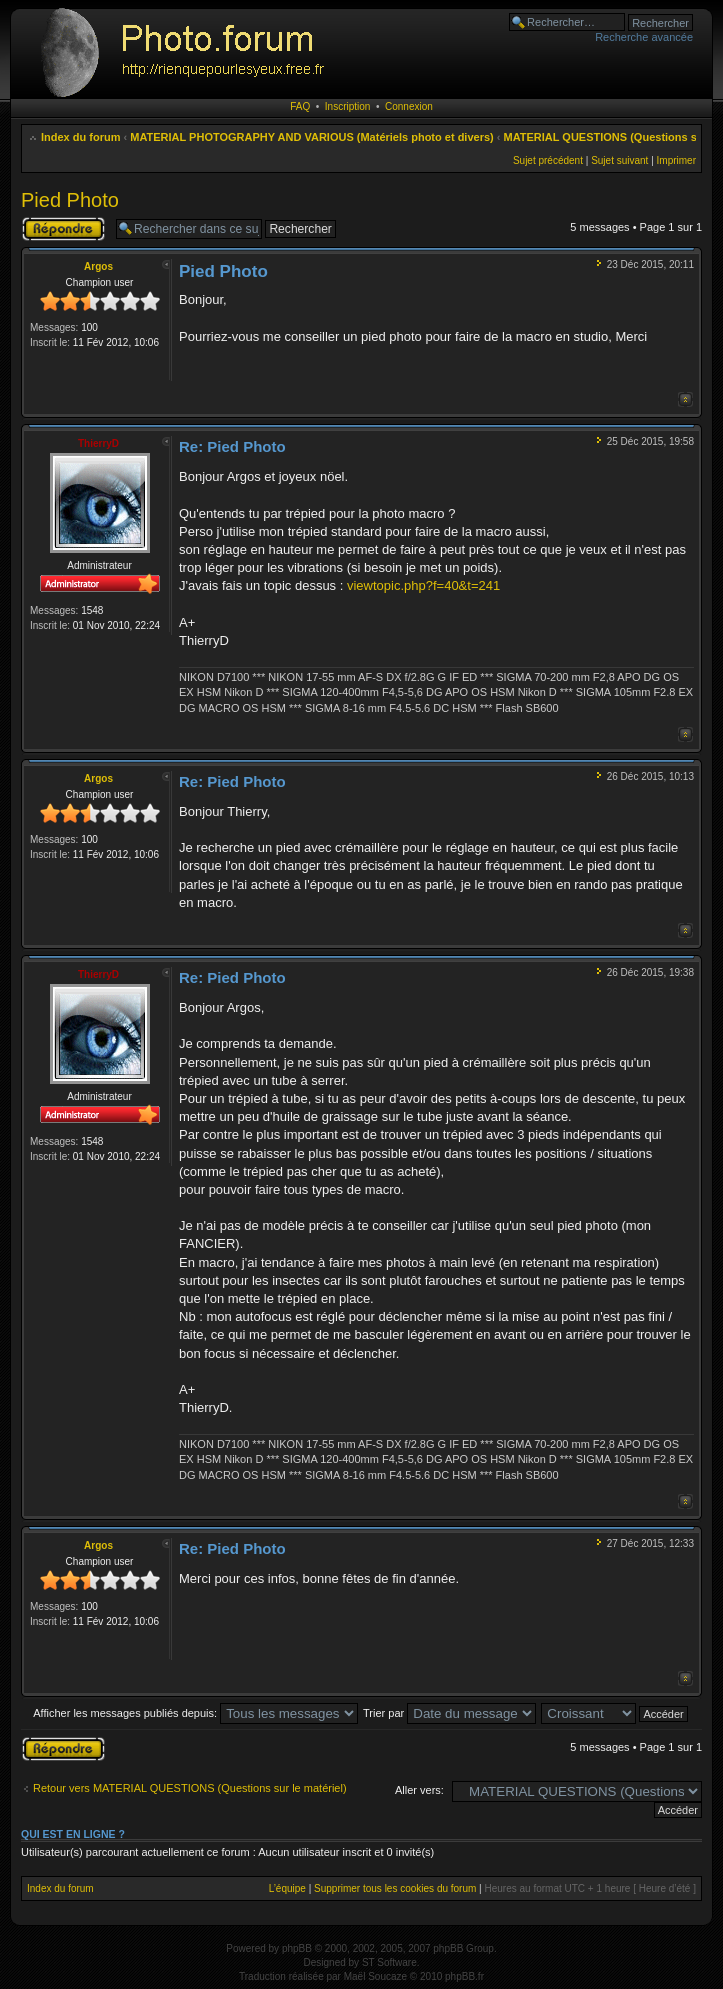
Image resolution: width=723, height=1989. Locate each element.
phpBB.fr (464, 1976)
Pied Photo (70, 200)
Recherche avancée (644, 37)
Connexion (409, 106)
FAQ (300, 106)
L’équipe (287, 1888)
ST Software (389, 1962)
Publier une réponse (63, 229)
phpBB (297, 1948)
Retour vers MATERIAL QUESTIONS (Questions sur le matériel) (190, 1788)
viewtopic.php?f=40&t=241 (423, 585)
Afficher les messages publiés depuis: (195, 1713)
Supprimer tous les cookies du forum (395, 1888)
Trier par (449, 1713)
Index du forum (80, 137)
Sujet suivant (619, 160)
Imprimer (676, 160)
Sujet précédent (548, 160)
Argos (98, 266)
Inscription (348, 106)
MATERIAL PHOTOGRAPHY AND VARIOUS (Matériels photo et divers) (311, 137)
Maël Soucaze (375, 1976)
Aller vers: (419, 1790)
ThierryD (98, 443)
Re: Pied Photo (232, 446)
